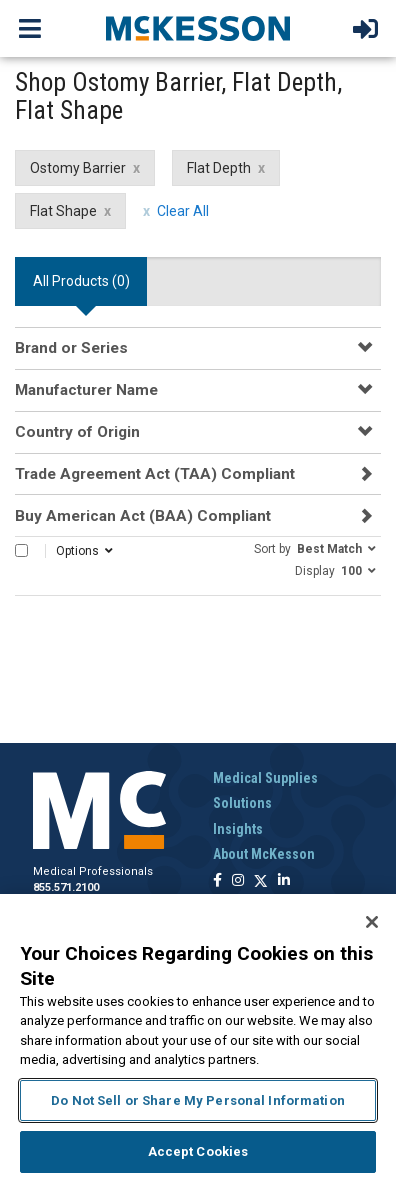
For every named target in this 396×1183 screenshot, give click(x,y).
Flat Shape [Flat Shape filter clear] (63, 211)
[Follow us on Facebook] (217, 881)
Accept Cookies (198, 1151)
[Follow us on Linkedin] (284, 881)
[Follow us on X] (261, 881)
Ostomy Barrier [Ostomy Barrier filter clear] (78, 168)
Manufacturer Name (86, 390)
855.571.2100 (66, 887)
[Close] (372, 922)
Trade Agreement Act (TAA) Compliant (155, 474)
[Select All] (21, 550)
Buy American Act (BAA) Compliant (143, 516)
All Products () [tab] (81, 281)
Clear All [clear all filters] (183, 211)
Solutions (242, 803)
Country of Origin (77, 432)
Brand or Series (71, 348)
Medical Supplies (265, 778)
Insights (238, 829)
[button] (315, 548)
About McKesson (264, 854)
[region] (198, 1038)
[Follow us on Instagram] (238, 881)
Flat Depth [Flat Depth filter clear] (219, 168)
